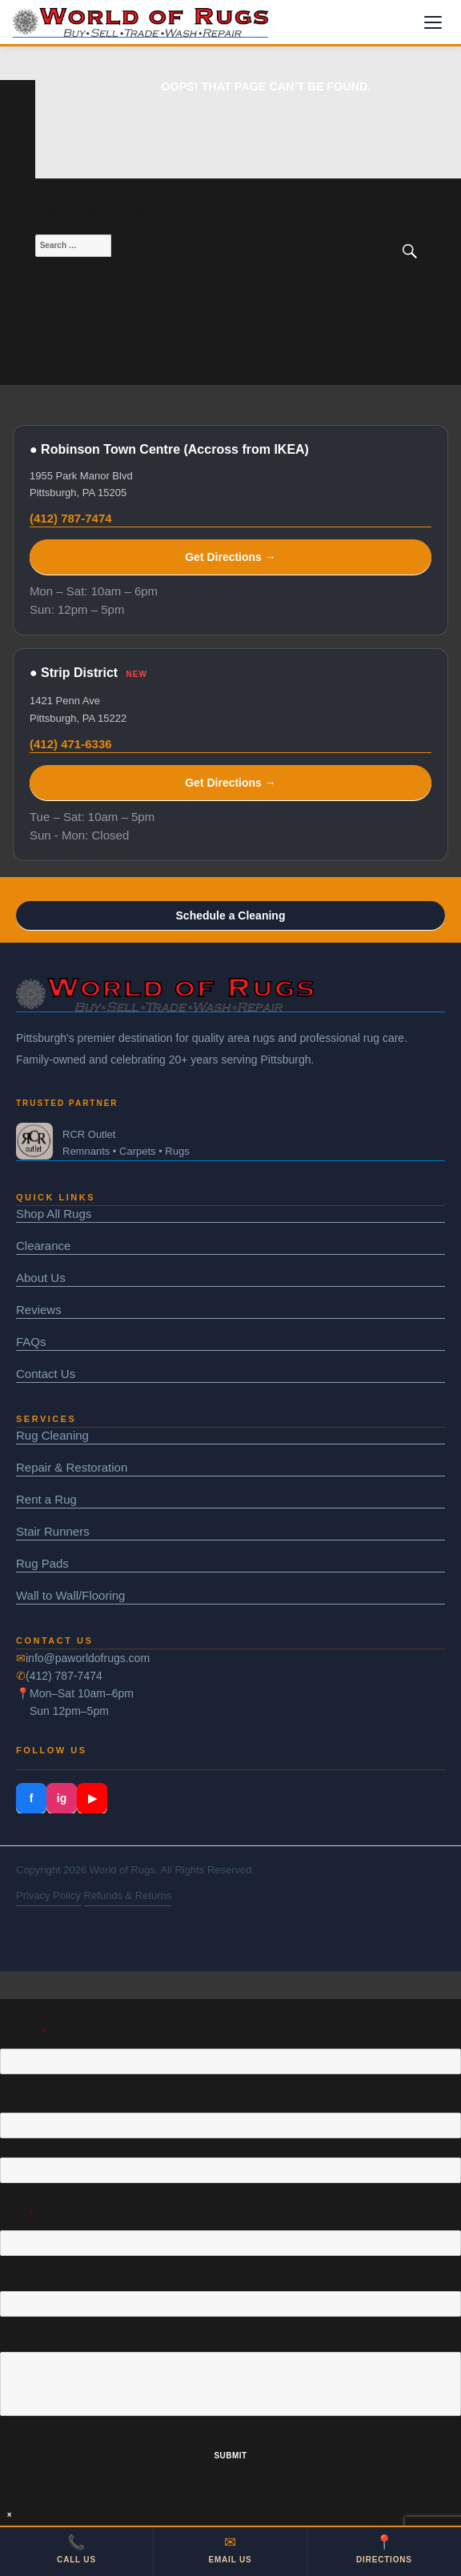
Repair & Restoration (71, 1467)
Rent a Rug (46, 1499)
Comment (21, 2336)
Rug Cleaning (52, 1435)
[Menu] (433, 22)
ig (61, 1798)
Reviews (39, 1309)
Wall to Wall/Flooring (70, 1595)
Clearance (43, 1245)
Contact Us (45, 1373)
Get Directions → (230, 557)
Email (17, 2214)
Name (12, 2094)
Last (9, 2189)
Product (23, 2033)
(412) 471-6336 (71, 744)
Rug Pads (42, 1563)
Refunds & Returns (128, 1895)
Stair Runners (53, 1531)
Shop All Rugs (53, 1213)
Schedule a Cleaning (231, 915)
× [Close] (9, 2514)
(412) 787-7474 (71, 518)
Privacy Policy (48, 1895)
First (10, 2145)
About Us (41, 1277)
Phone (13, 2275)
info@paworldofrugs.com (88, 1658)
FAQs (31, 1341)
